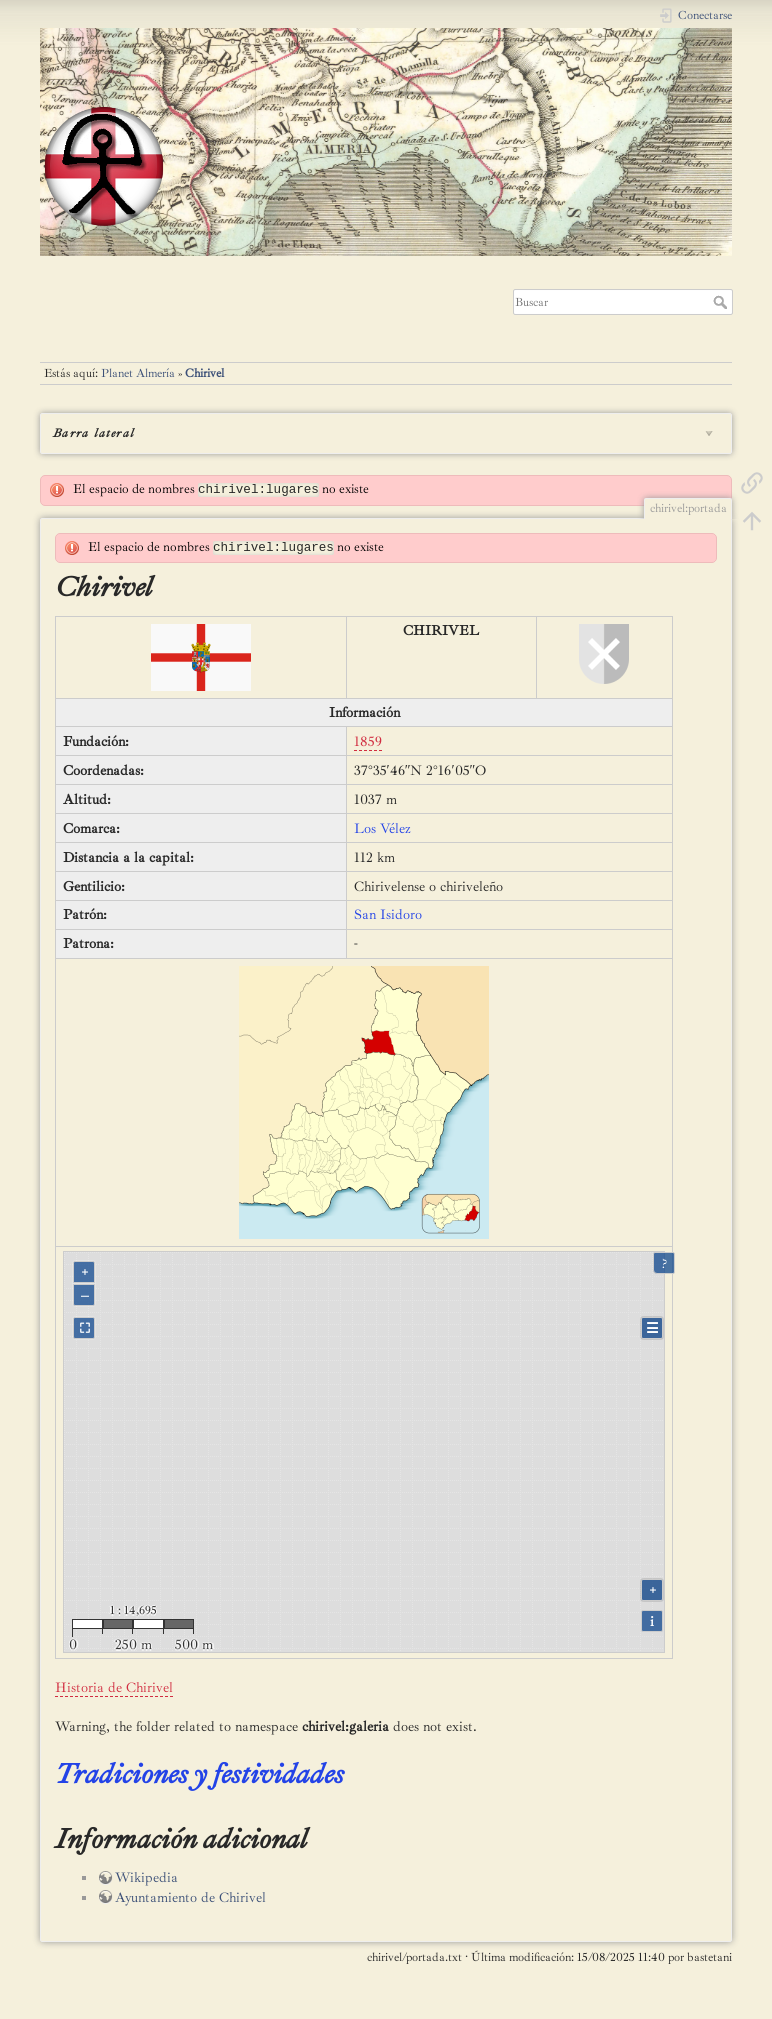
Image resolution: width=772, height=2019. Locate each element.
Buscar (722, 302)
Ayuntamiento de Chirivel (190, 1897)
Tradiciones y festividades (199, 1773)
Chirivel (204, 373)
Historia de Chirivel (114, 1687)
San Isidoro (388, 914)
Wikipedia (146, 1877)
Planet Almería (138, 373)
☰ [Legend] (652, 1328)
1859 (368, 741)
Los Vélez (382, 828)
